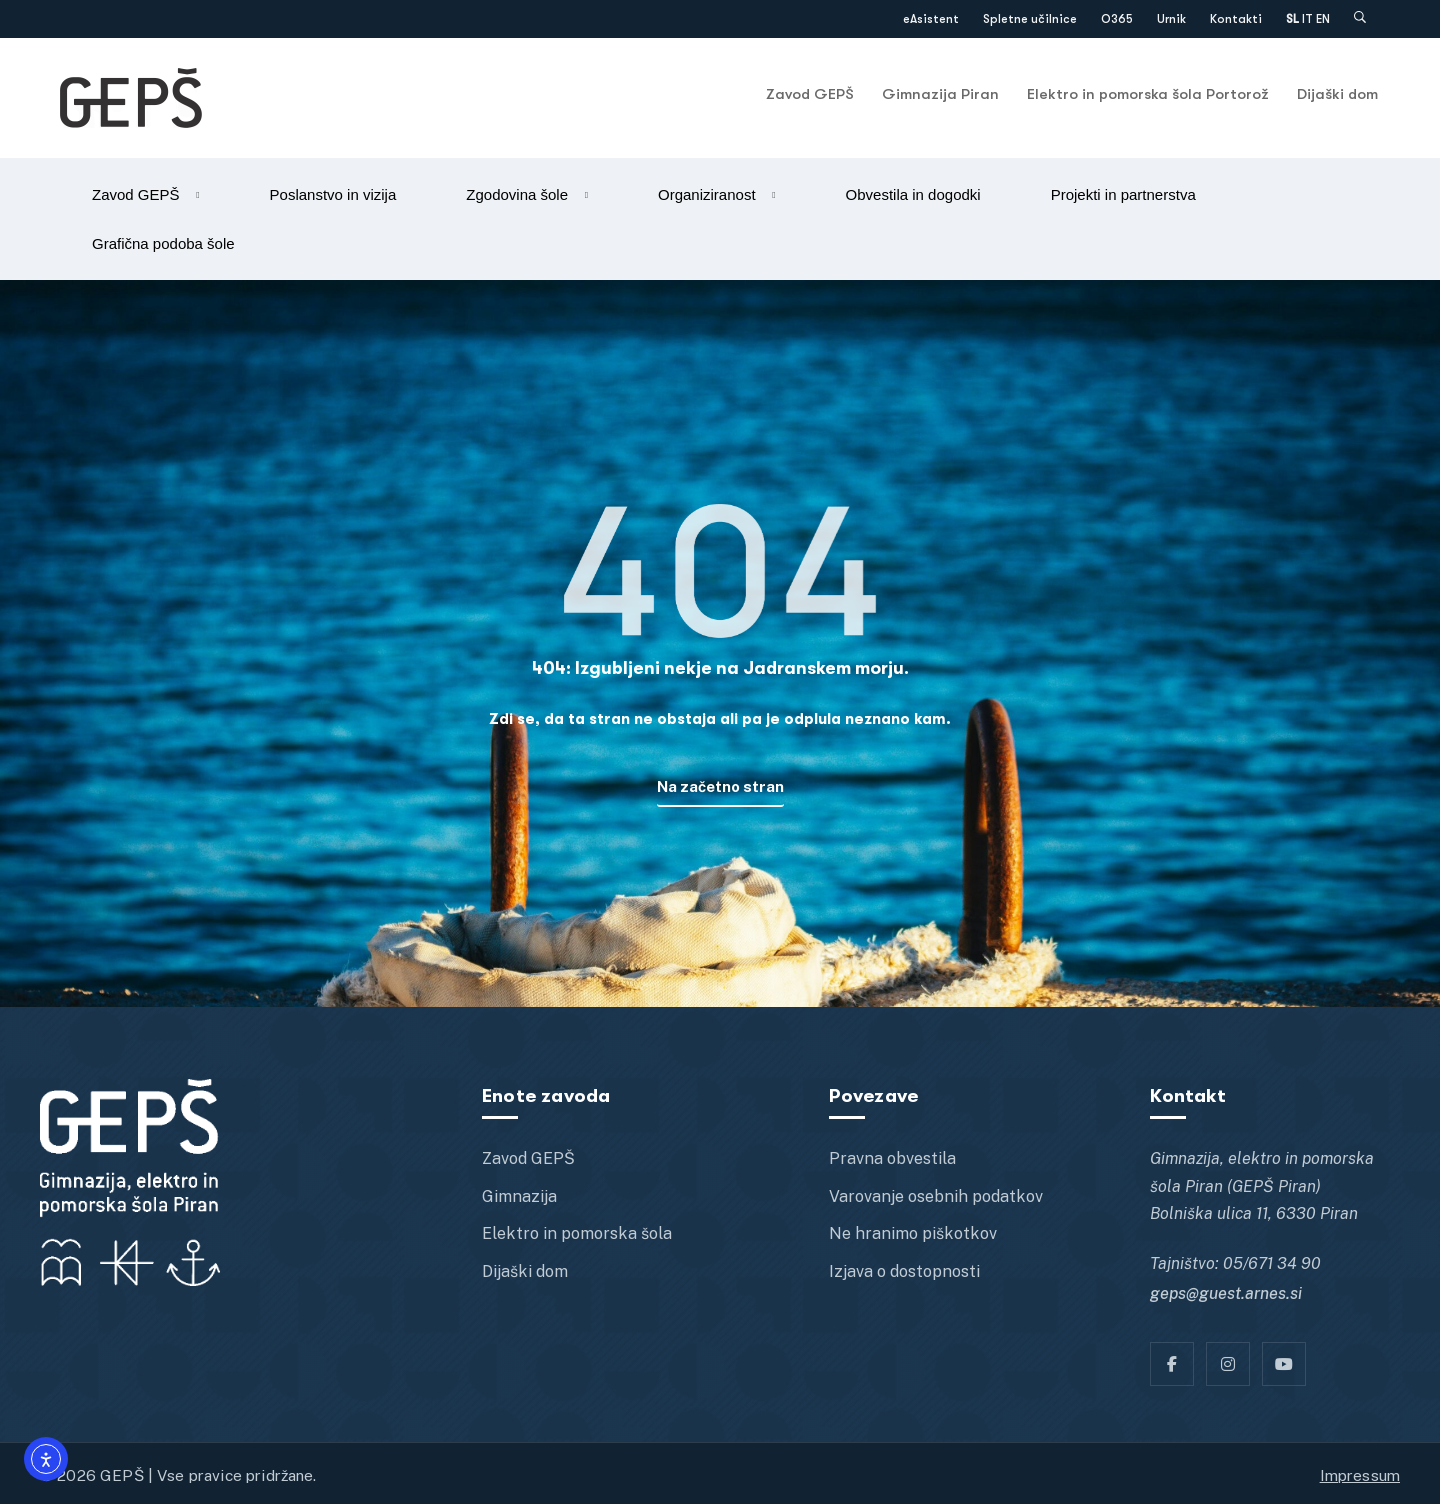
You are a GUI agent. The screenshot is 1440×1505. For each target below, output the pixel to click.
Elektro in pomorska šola (577, 1235)
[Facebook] (1172, 1365)
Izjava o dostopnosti (904, 1272)
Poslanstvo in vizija (333, 194)
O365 (1117, 19)
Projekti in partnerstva (1123, 194)
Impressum (1360, 1476)
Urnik (1171, 19)
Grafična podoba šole (163, 243)
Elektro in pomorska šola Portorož (1148, 94)
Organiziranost (707, 194)
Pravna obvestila (892, 1160)
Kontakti (1236, 19)
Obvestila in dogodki (913, 194)
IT (1307, 19)
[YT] (1284, 1365)
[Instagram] (1228, 1365)
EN (1323, 19)
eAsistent (931, 19)
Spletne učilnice (1030, 19)
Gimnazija (519, 1197)
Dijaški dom (1337, 94)
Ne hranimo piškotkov (913, 1235)
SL (1292, 19)
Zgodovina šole (517, 194)
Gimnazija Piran (940, 94)
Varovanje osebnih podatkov (936, 1197)
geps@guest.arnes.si (1226, 1295)
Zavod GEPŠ (810, 94)
